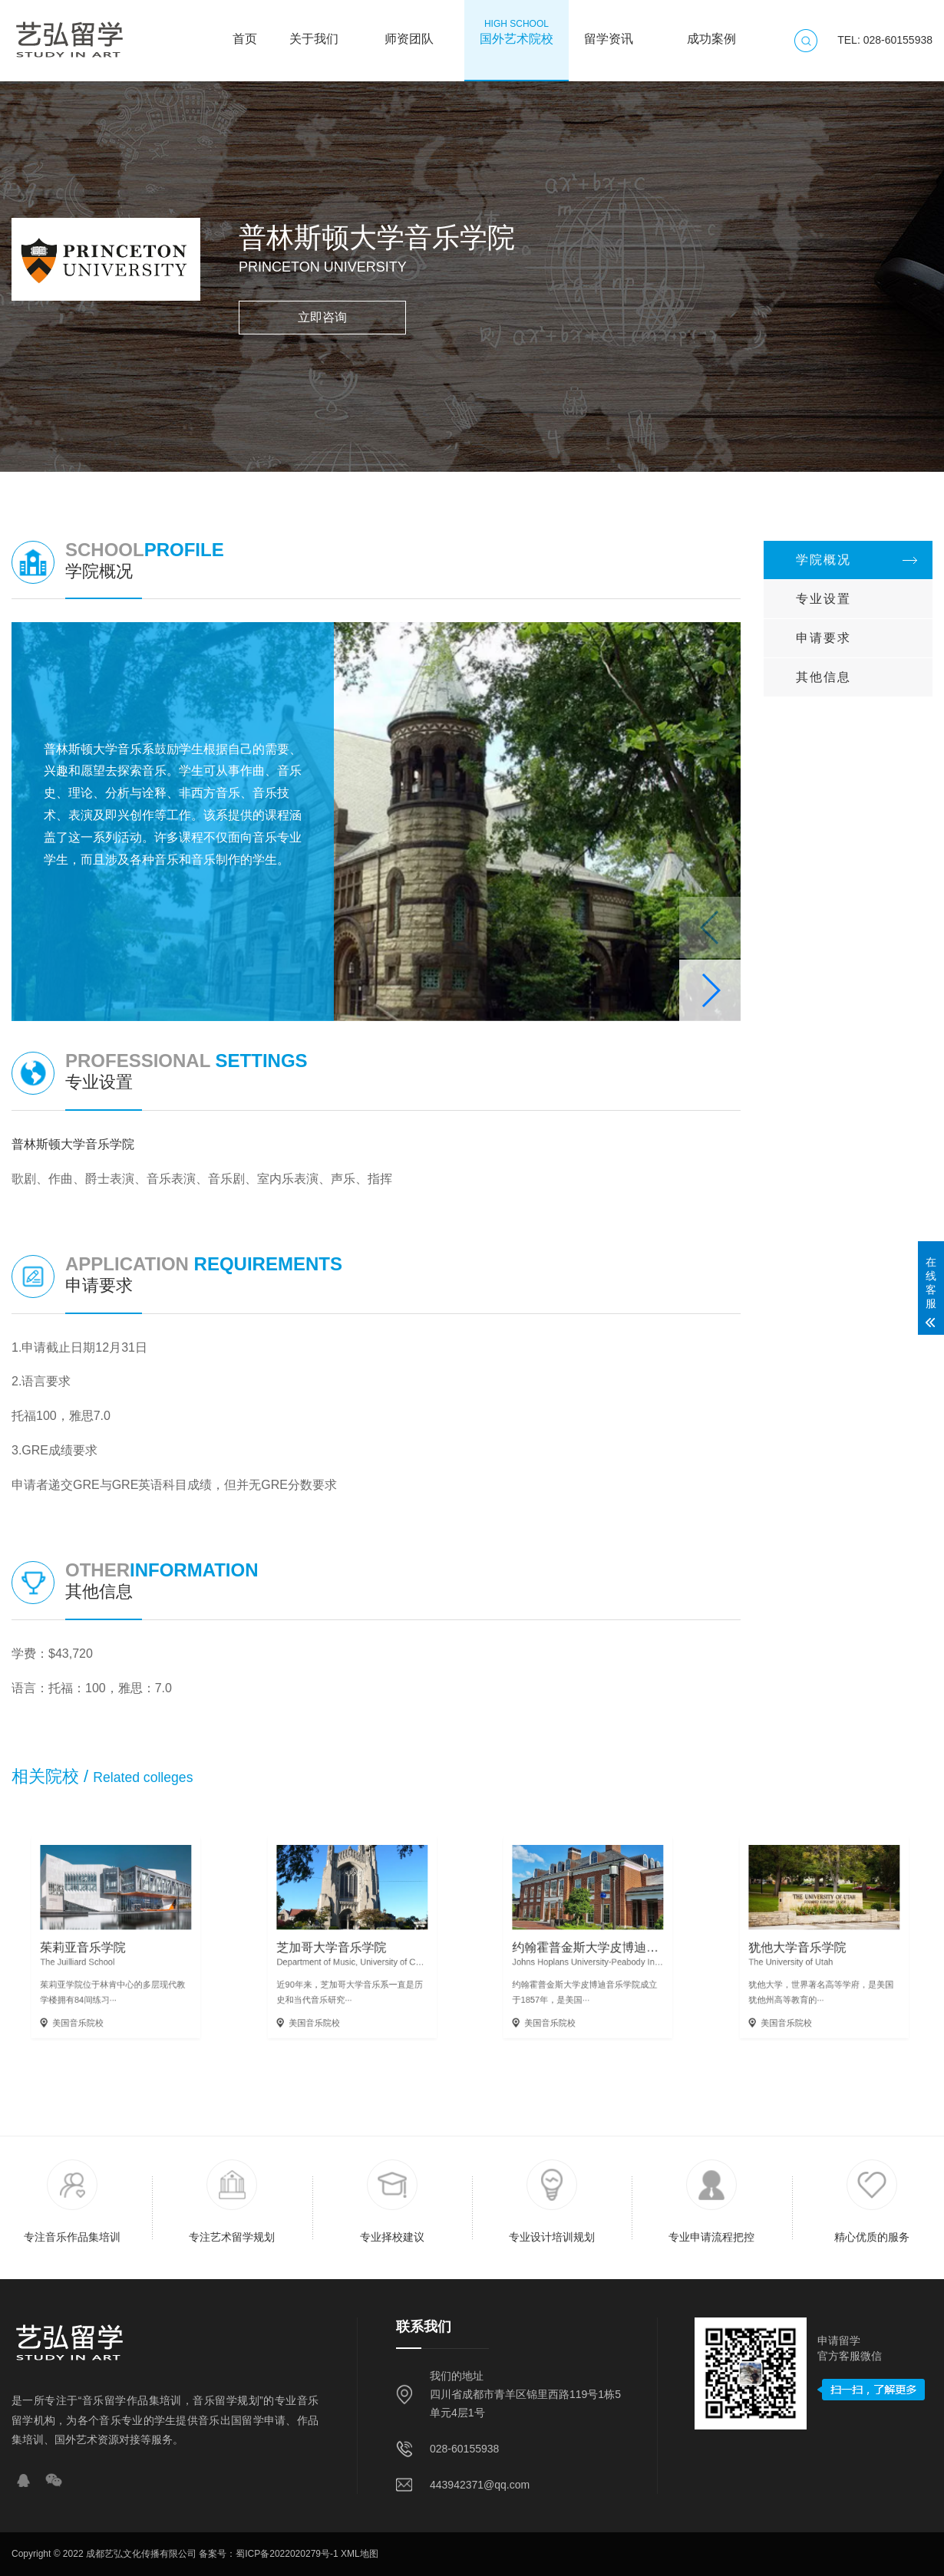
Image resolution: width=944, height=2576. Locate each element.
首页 (245, 31)
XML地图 (359, 2553)
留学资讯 (608, 31)
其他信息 (823, 677)
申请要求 (823, 637)
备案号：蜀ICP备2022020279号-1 (268, 2553)
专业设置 (823, 598)
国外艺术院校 (516, 31)
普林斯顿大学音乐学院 (73, 1144)
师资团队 (409, 31)
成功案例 (711, 31)
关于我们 (313, 31)
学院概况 (823, 559)
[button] (710, 990)
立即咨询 (322, 317)
